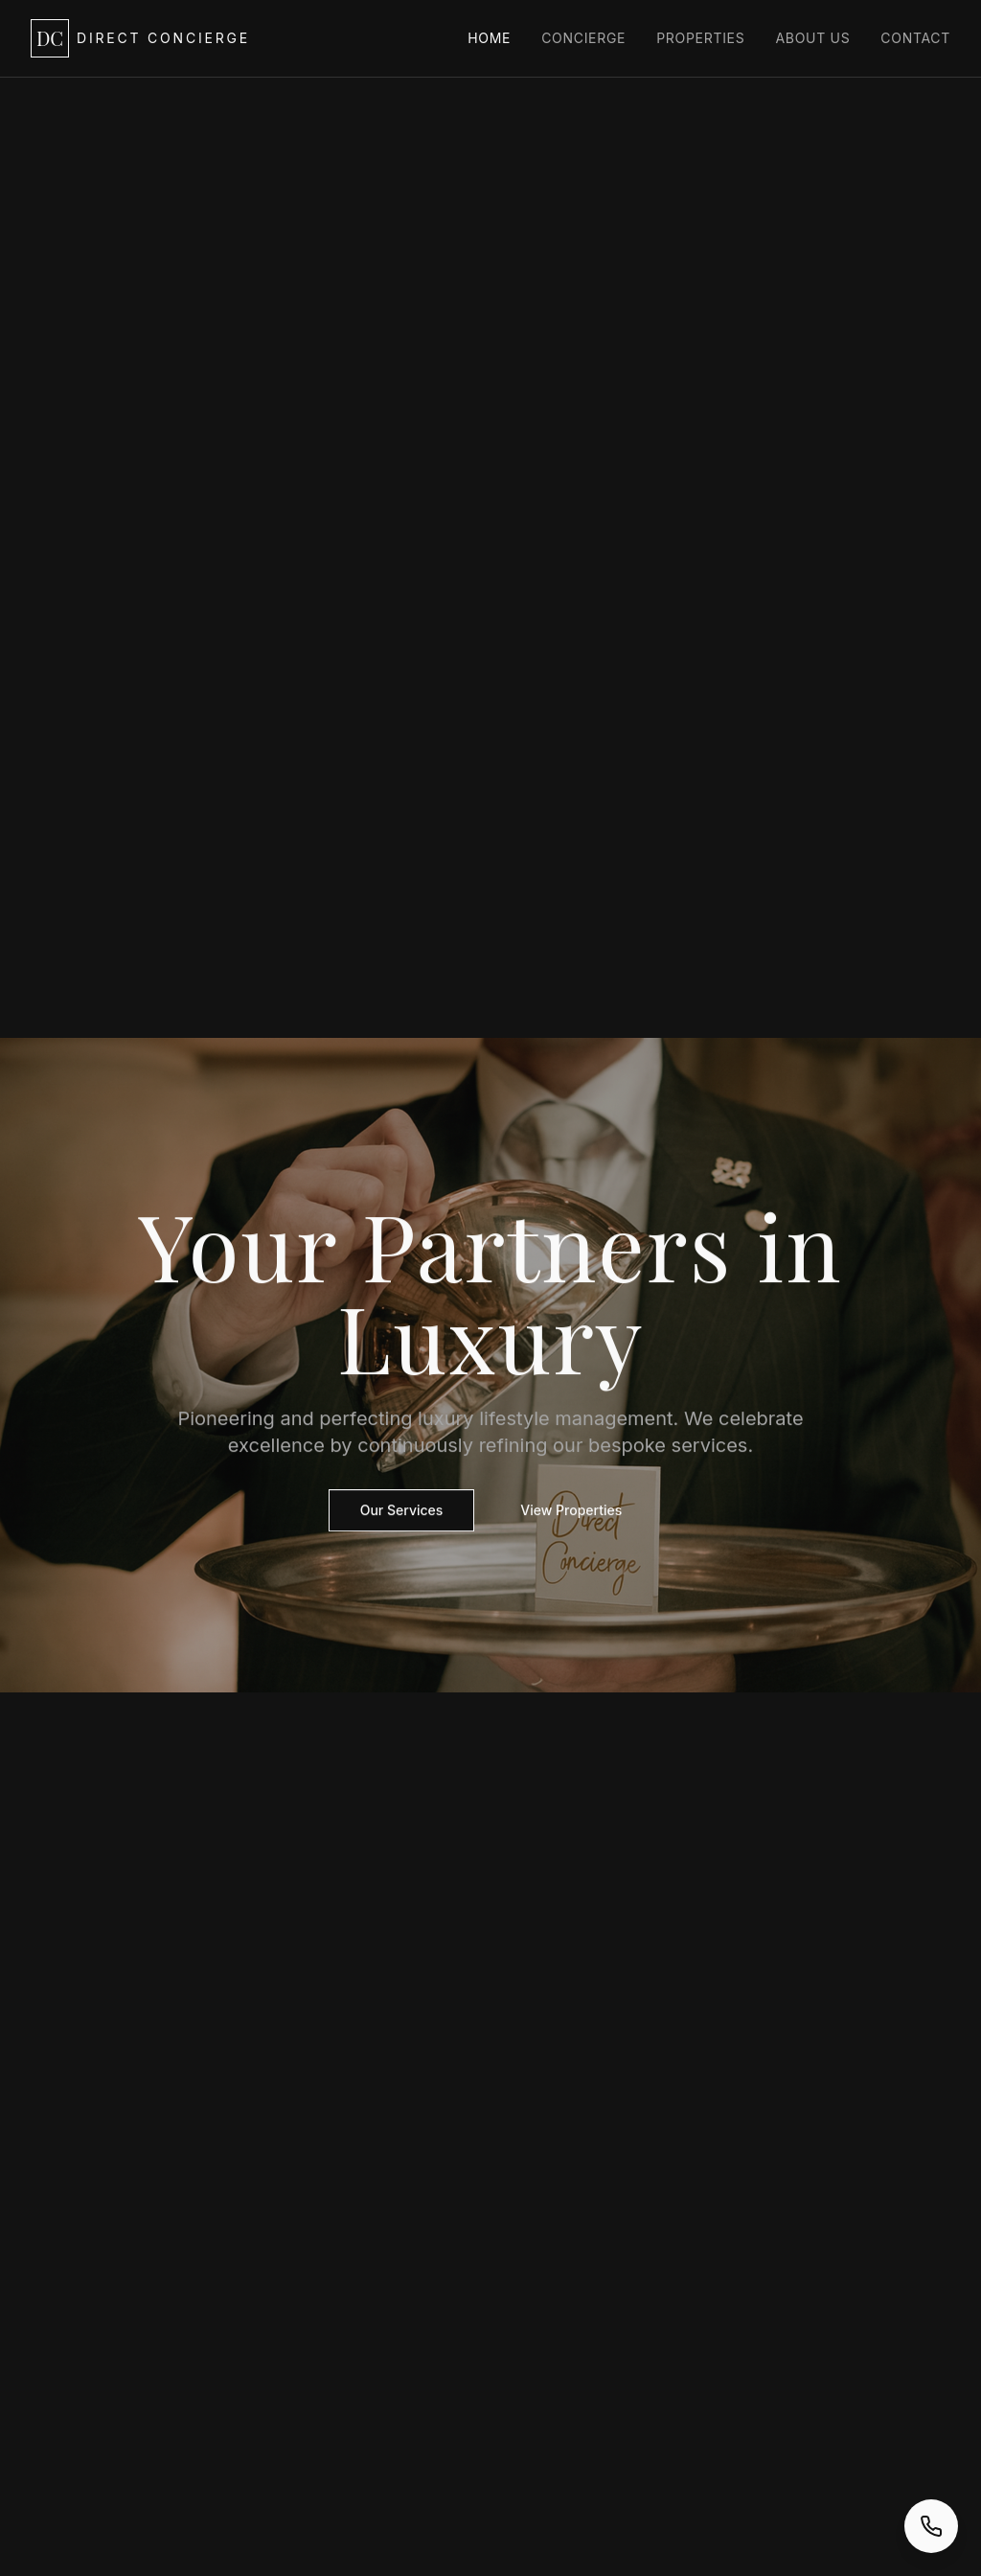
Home (489, 38)
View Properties (571, 1511)
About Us (812, 38)
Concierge (583, 38)
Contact (915, 38)
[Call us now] (931, 2526)
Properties (700, 38)
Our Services (402, 1511)
